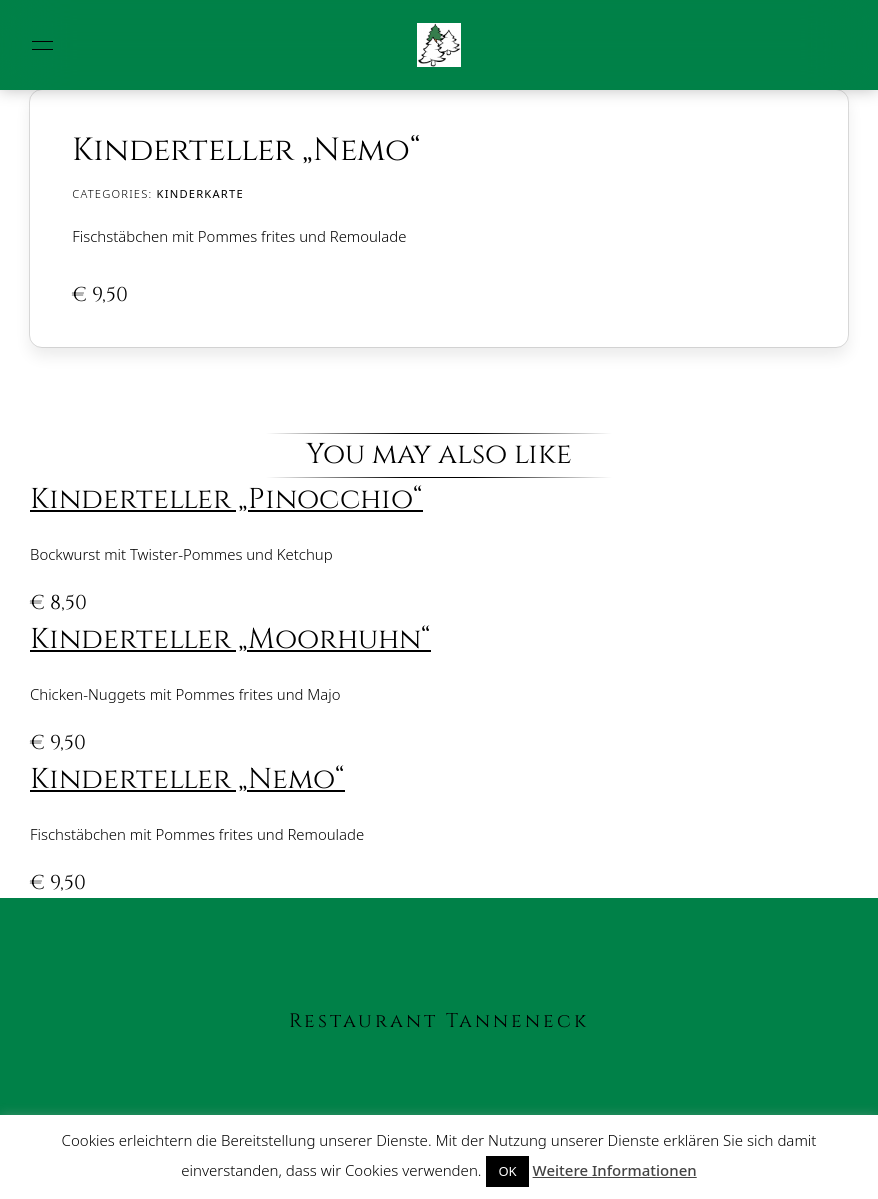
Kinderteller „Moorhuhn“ (230, 639)
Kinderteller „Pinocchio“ (226, 499)
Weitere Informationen (615, 1170)
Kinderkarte (200, 193)
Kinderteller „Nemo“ (187, 779)
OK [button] (507, 1171)
